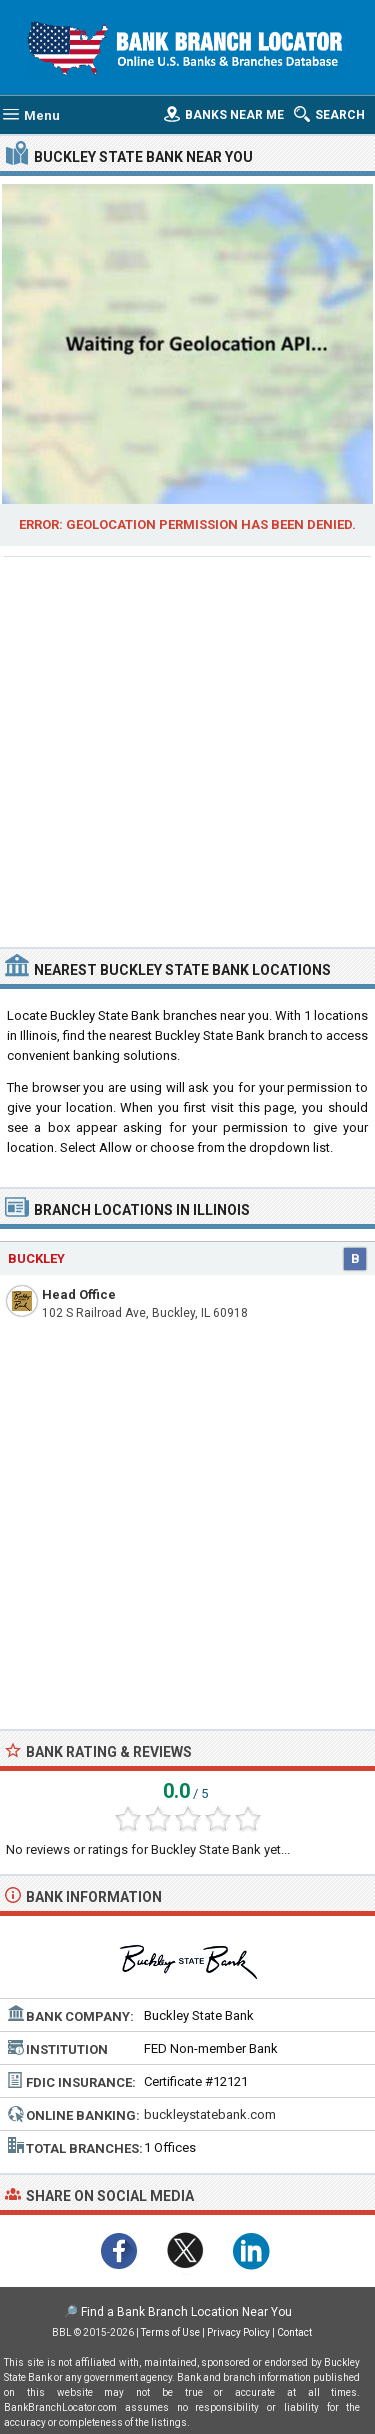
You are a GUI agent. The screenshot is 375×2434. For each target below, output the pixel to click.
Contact (294, 2332)
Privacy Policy (238, 2332)
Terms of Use (170, 2332)
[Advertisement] (187, 749)
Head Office (79, 1294)
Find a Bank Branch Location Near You (186, 2312)
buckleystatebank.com (210, 2114)
